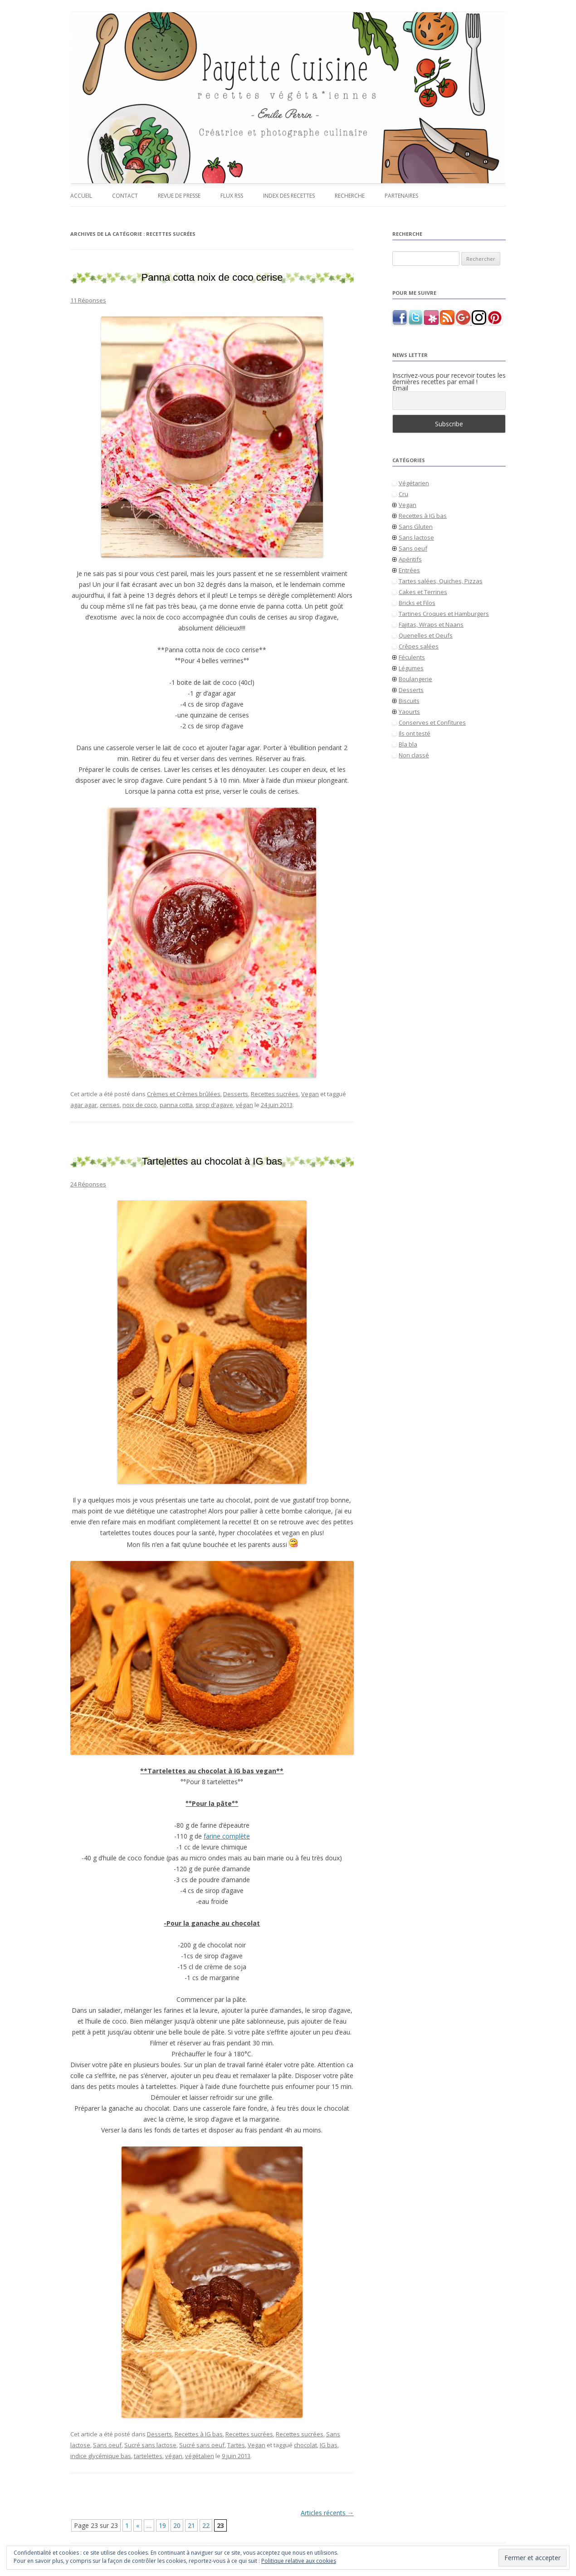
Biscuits (409, 701)
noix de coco (139, 1105)
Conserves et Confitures (432, 722)
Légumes (411, 668)
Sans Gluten (416, 526)
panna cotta (176, 1105)
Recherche (350, 196)
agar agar (83, 1105)
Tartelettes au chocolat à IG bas (212, 1161)
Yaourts (409, 711)
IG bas (328, 2445)
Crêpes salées (419, 646)
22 (206, 2525)
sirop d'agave (214, 1105)
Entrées (409, 570)
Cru (403, 494)
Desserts (235, 1094)
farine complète (227, 1836)
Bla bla (408, 744)
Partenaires (401, 196)
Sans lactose (416, 537)
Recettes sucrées (274, 1094)
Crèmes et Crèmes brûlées (183, 1094)
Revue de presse (179, 196)
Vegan (310, 1094)
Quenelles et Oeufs (426, 635)
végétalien (199, 2456)
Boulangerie (415, 679)
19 (162, 2525)
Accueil (81, 196)
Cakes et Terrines (423, 592)
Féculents (412, 657)
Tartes (236, 2445)
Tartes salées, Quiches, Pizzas (441, 581)
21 (191, 2525)
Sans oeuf (107, 2445)
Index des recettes (289, 196)
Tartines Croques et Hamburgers (444, 614)
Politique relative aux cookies (298, 2561)
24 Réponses (88, 1184)
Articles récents (327, 2512)
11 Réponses (88, 300)
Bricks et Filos (417, 603)
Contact (125, 196)
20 (177, 2525)
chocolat (305, 2445)
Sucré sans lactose (150, 2445)
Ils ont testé (414, 733)
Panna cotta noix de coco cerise (212, 277)
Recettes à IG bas (199, 2434)
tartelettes (148, 2456)
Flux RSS (231, 196)
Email (400, 388)
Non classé (414, 755)
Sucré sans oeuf (202, 2445)
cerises (110, 1105)
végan (244, 1105)
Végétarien (414, 483)
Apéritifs (410, 559)
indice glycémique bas (100, 2456)
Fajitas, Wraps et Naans (431, 624)
